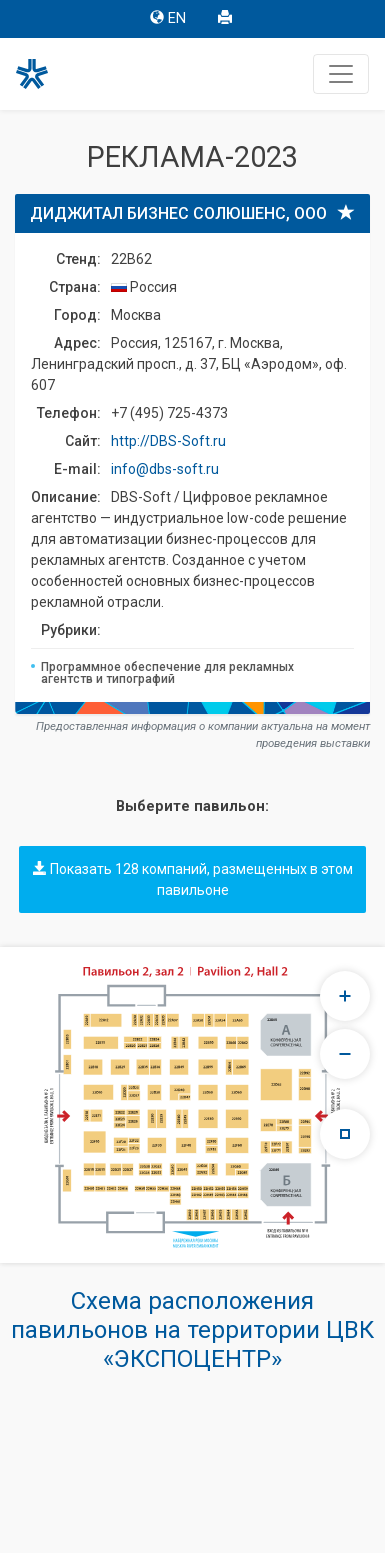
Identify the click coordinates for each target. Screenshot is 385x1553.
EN (168, 18)
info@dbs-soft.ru (165, 469)
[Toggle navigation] (341, 74)
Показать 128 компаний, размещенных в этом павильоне (193, 879)
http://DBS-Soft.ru (168, 441)
